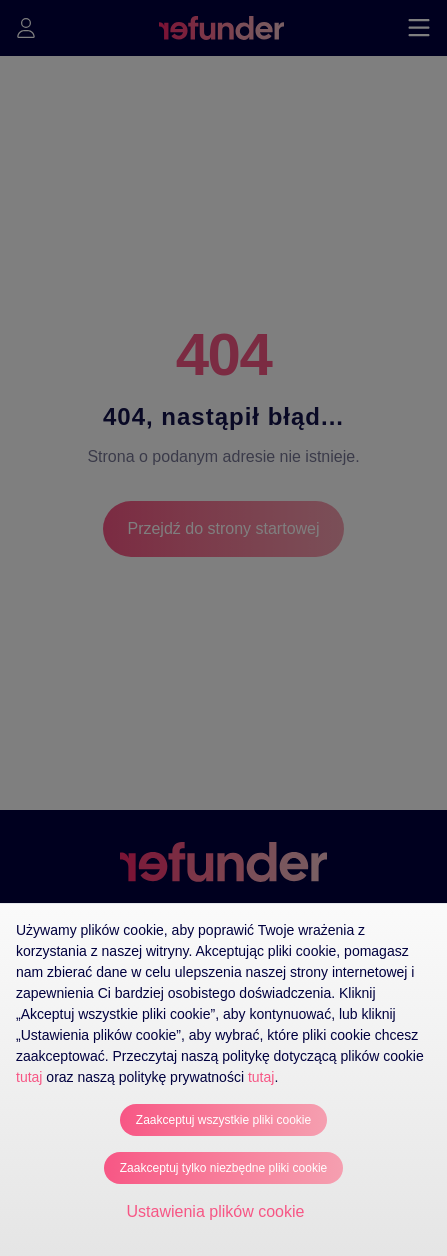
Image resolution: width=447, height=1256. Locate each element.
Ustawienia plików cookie (216, 1211)
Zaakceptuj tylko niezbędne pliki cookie (223, 1168)
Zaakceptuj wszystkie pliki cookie (223, 1120)
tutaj (29, 1077)
